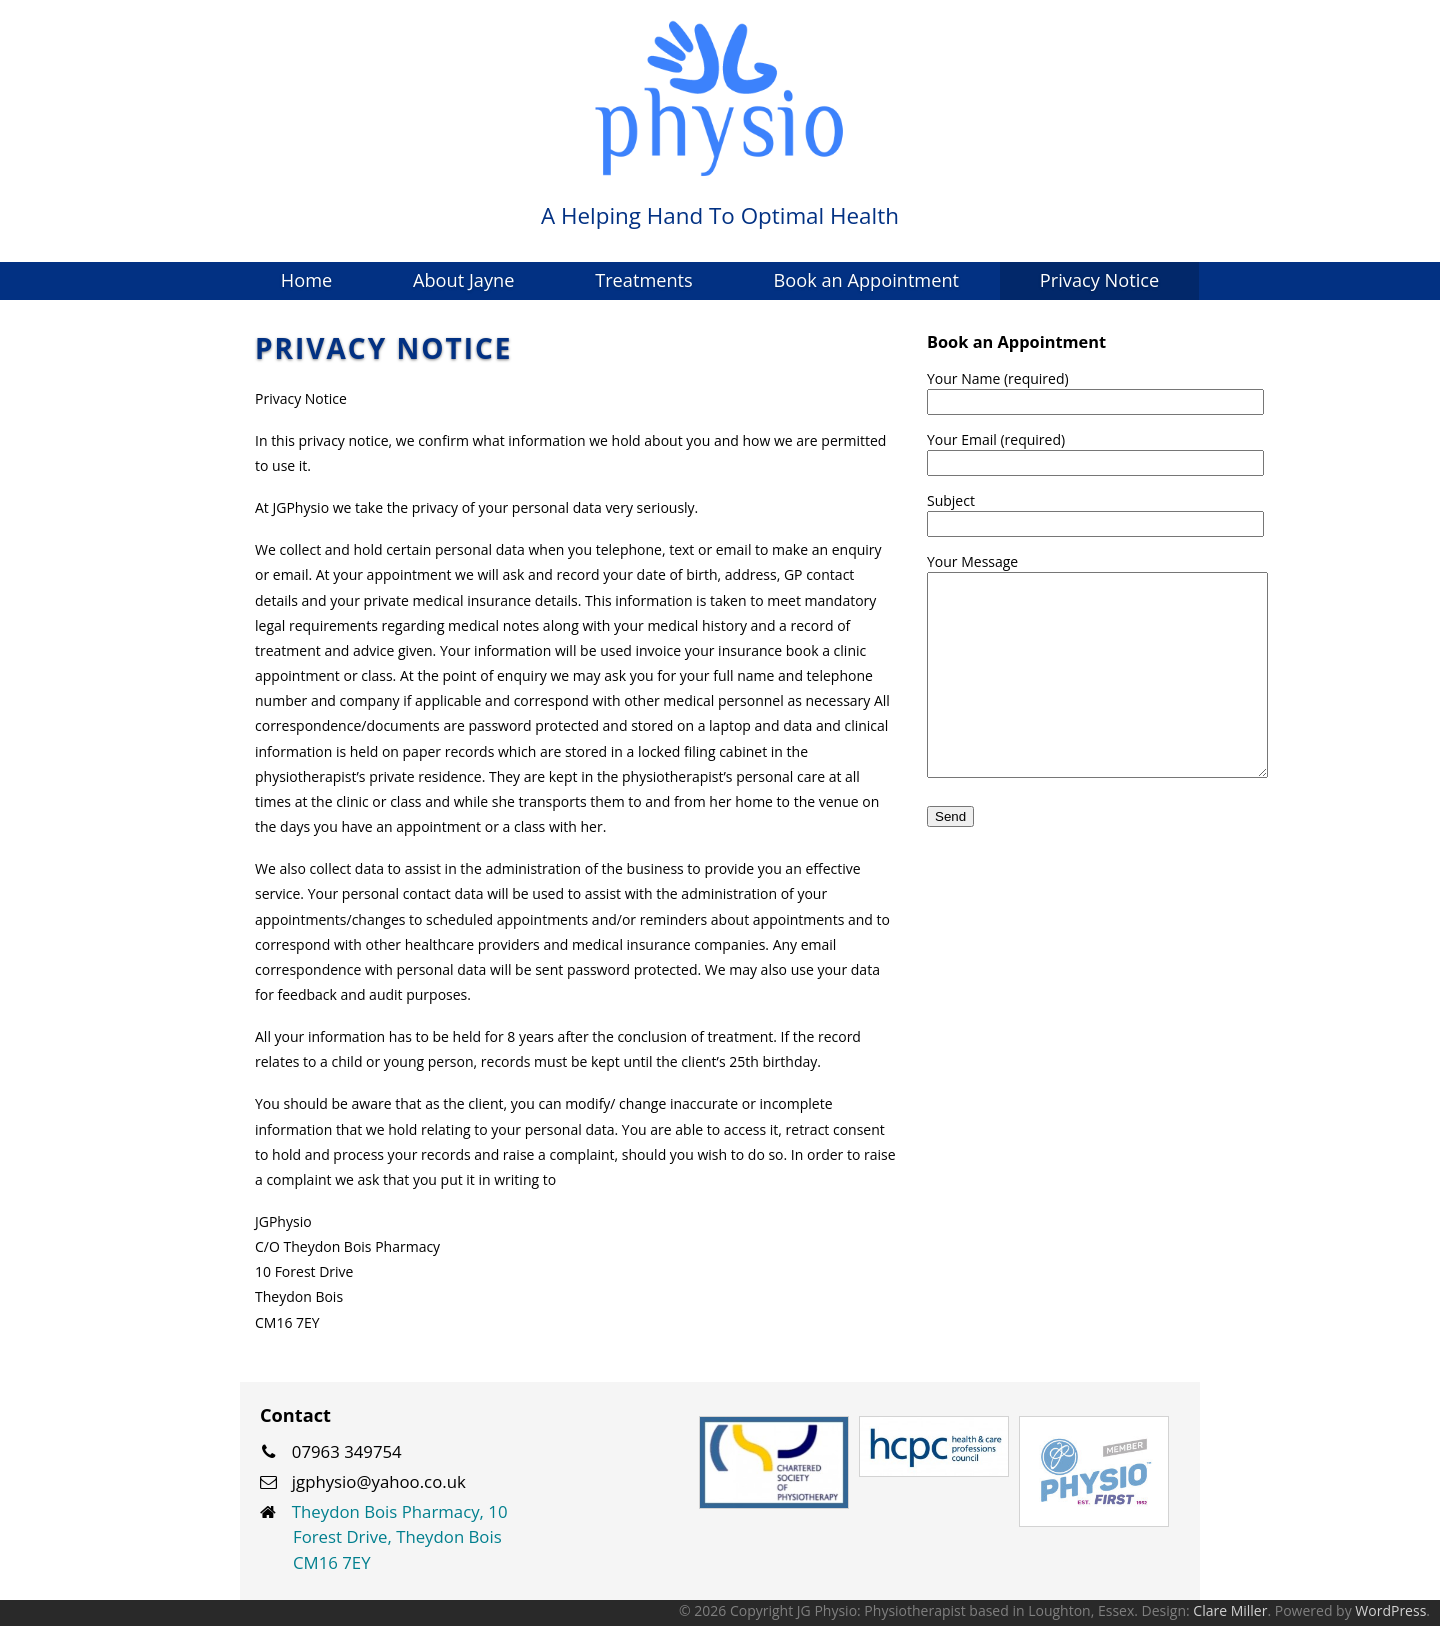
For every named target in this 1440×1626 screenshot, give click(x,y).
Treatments (644, 280)
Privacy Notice (1099, 280)
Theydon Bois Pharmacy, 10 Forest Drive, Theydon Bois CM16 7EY (400, 1536)
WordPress (1390, 1610)
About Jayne (463, 280)
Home (306, 280)
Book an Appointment (867, 280)
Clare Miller (1230, 1610)
